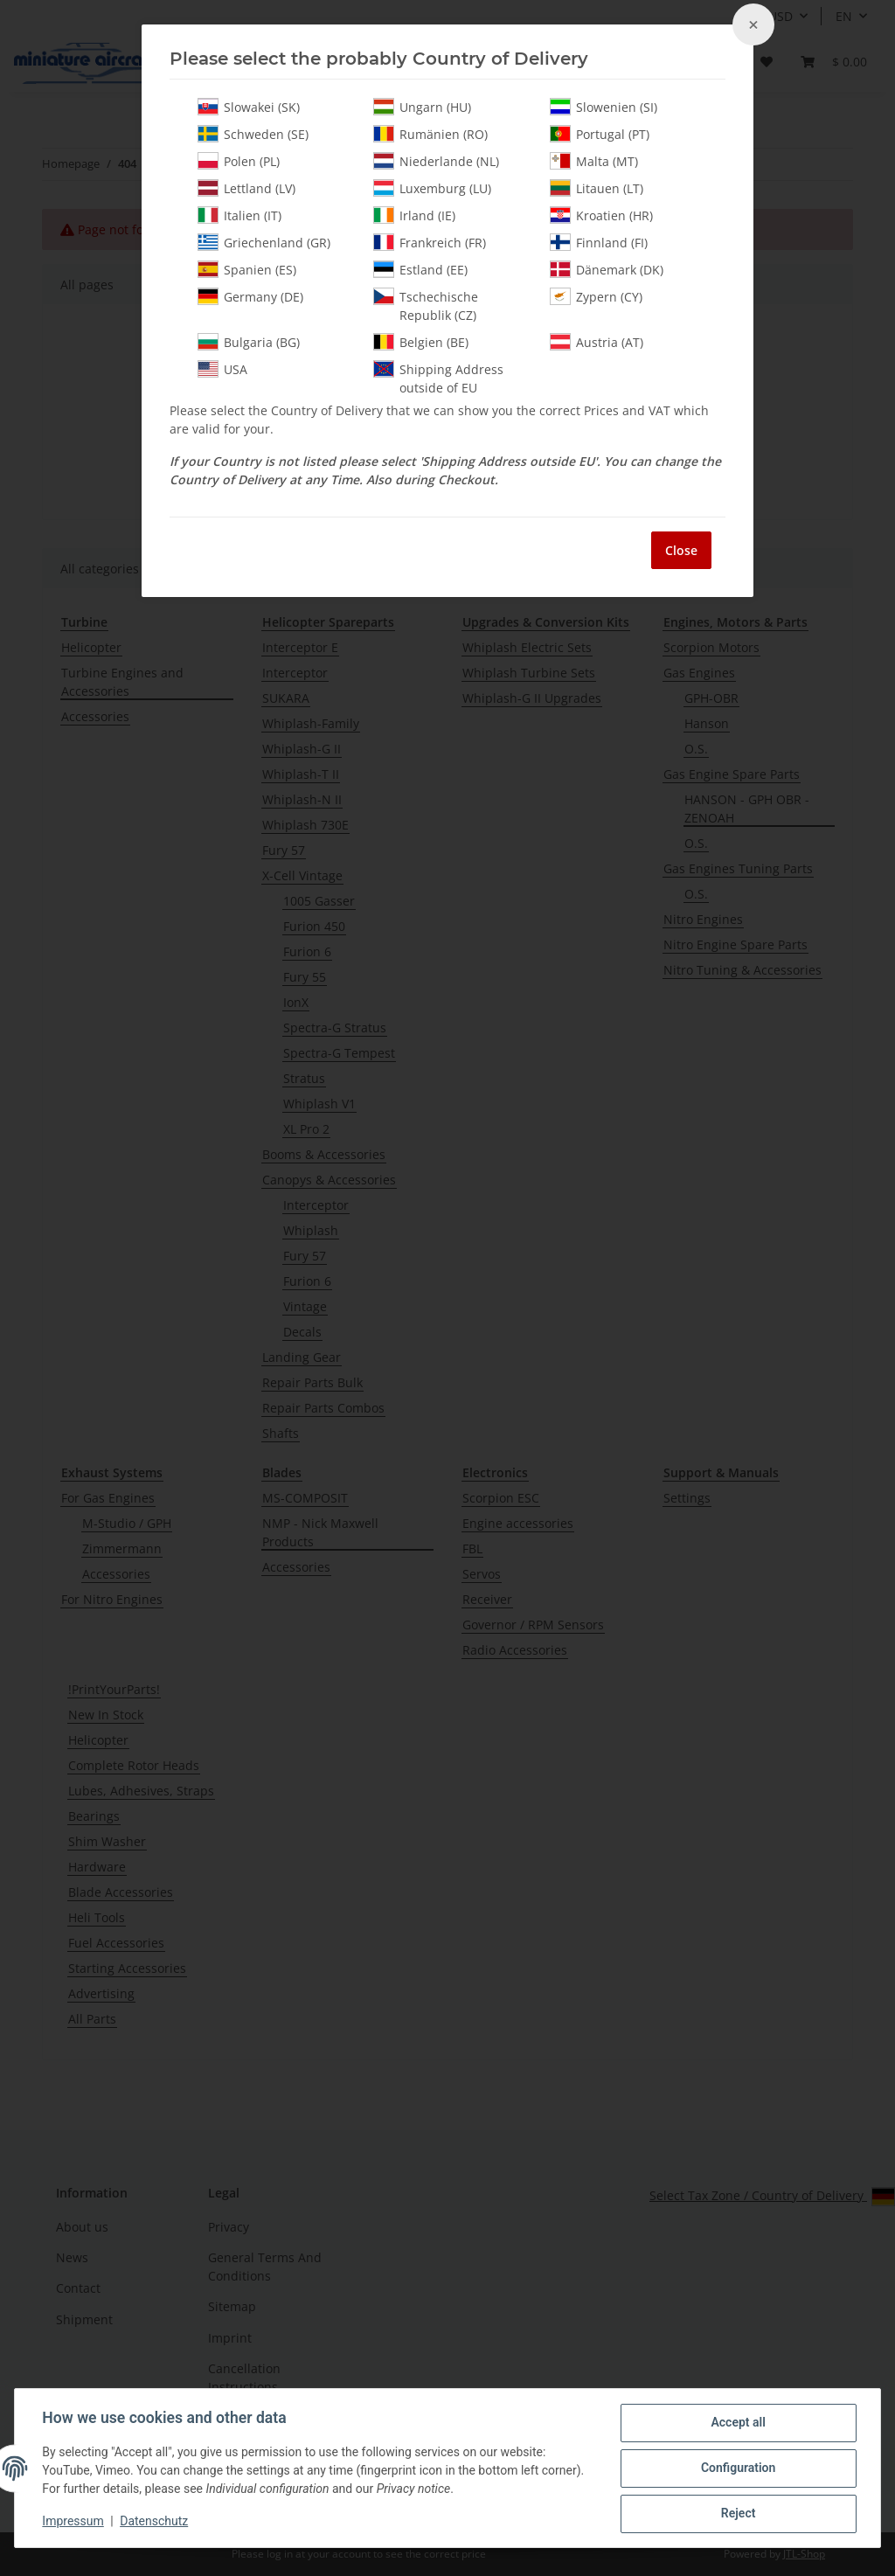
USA (222, 369)
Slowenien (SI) (603, 106)
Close (681, 550)
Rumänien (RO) (430, 133)
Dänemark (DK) (606, 269)
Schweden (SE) (253, 133)
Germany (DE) (250, 296)
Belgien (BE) (420, 342)
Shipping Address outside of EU (438, 378)
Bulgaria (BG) (249, 342)
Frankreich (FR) (429, 242)
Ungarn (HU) (422, 106)
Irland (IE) (414, 215)
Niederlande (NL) (436, 161)
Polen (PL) (239, 161)
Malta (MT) (594, 161)
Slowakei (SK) (249, 106)
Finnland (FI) (599, 242)
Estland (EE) (420, 269)
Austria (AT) (596, 342)
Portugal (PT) (599, 133)
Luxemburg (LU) (432, 188)
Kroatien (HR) (601, 215)
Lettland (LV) (246, 188)
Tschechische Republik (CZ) (425, 305)
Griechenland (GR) (264, 242)
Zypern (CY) (596, 296)
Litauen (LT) (596, 188)
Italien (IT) (239, 215)
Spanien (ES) (247, 269)
